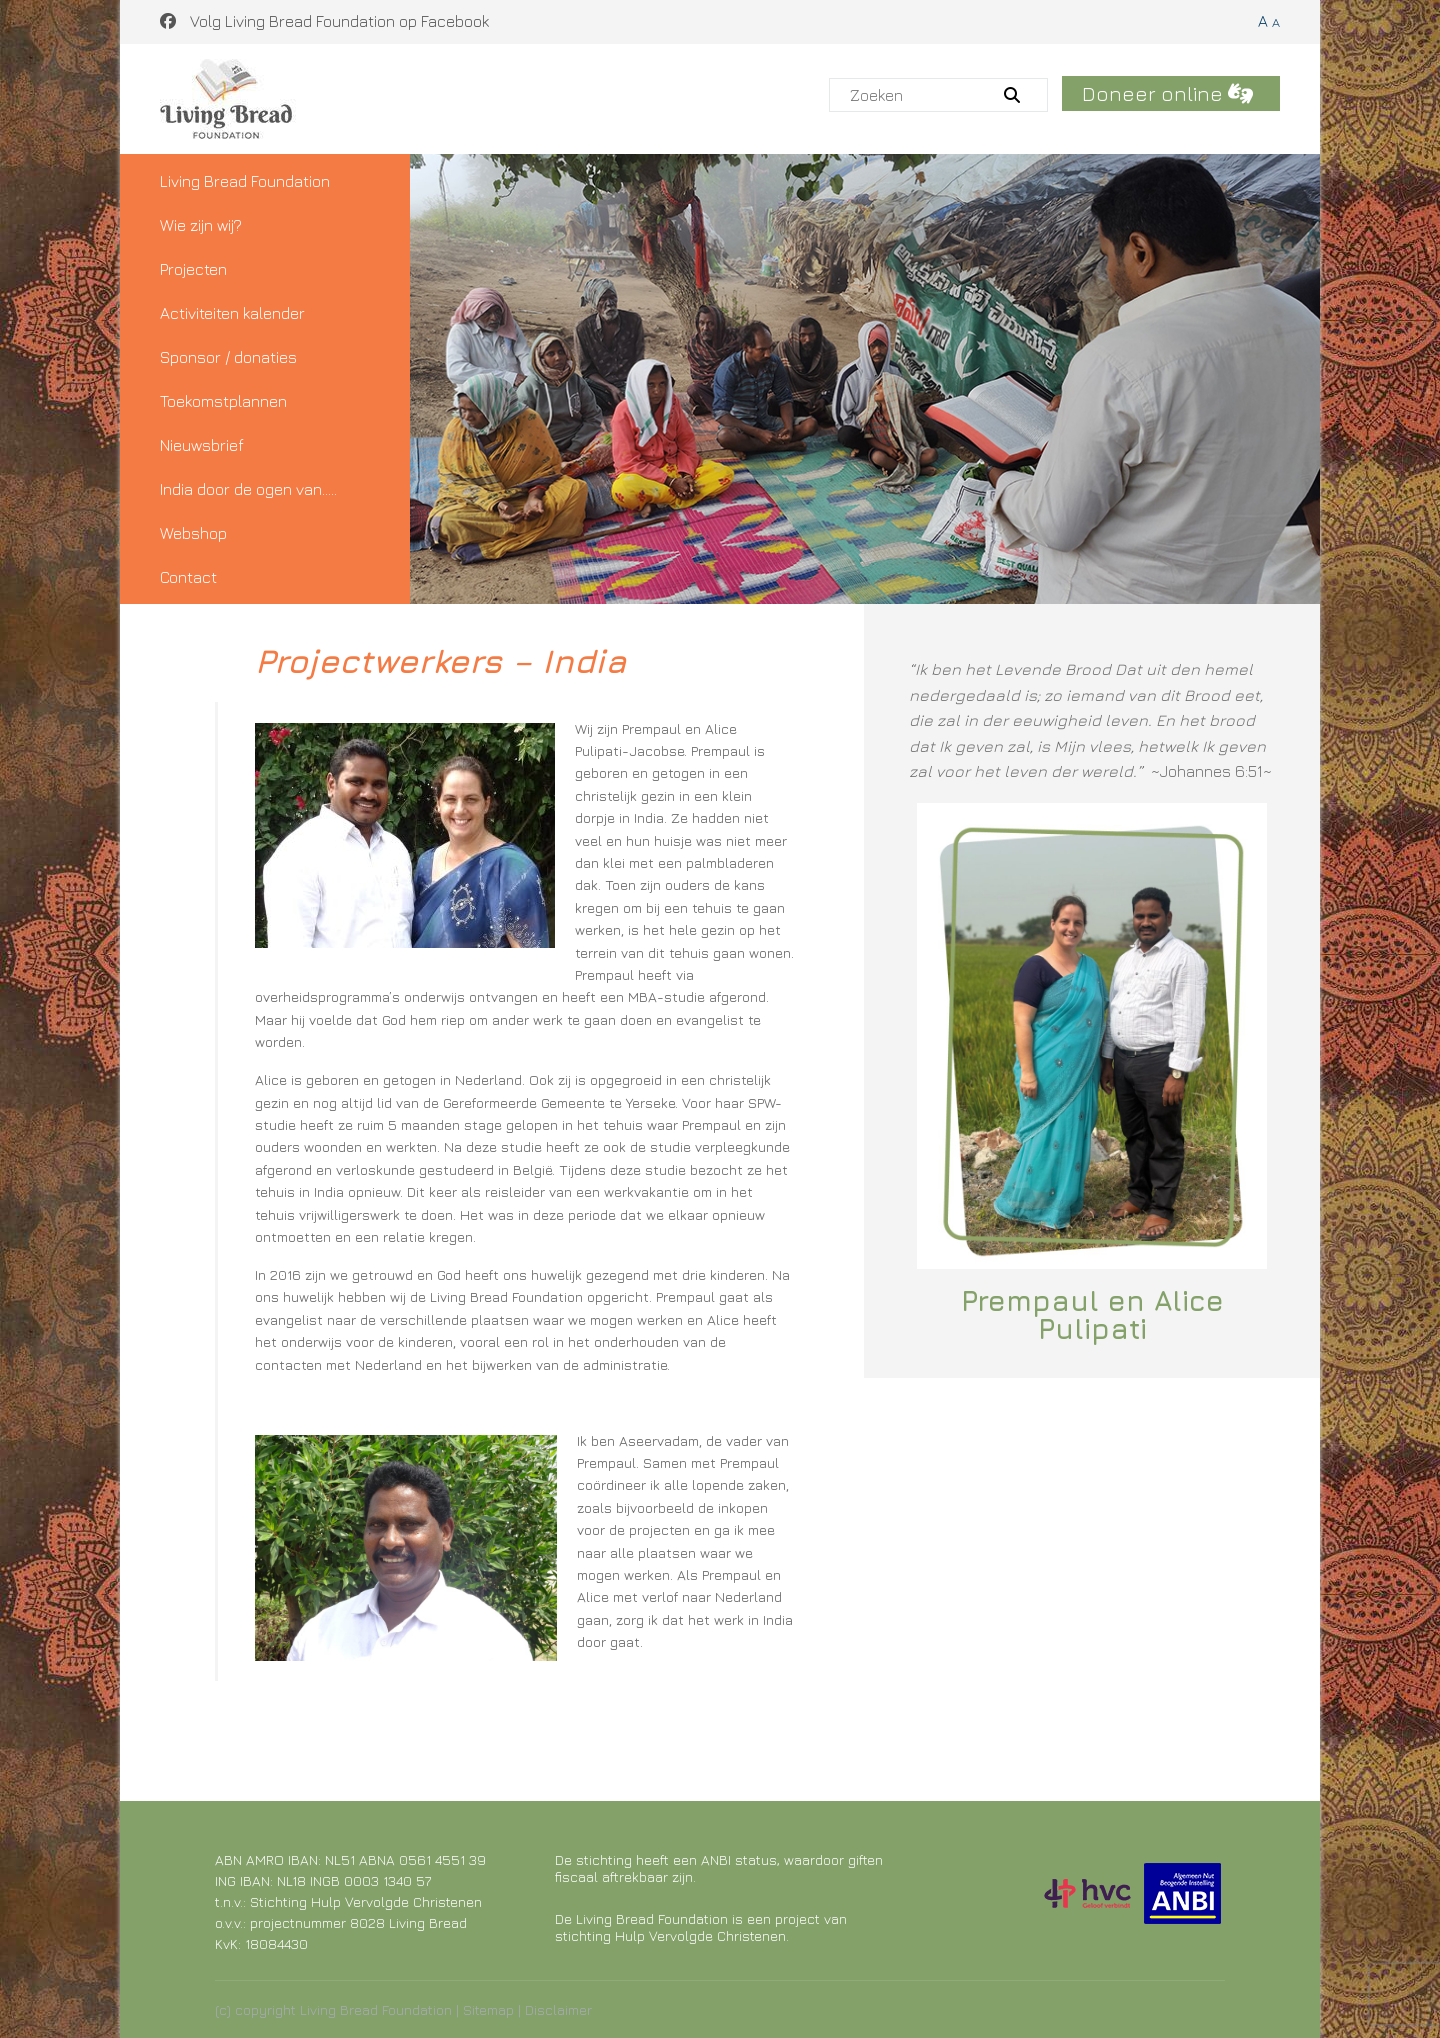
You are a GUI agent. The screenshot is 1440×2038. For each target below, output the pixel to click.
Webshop (193, 533)
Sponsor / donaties (228, 357)
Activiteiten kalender (232, 313)
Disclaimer (558, 2009)
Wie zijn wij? (201, 225)
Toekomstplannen (223, 401)
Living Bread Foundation (245, 181)
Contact (188, 577)
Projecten (193, 269)
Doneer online (1167, 93)
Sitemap (488, 2009)
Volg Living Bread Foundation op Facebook (324, 21)
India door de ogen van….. (248, 489)
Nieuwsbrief (202, 445)
